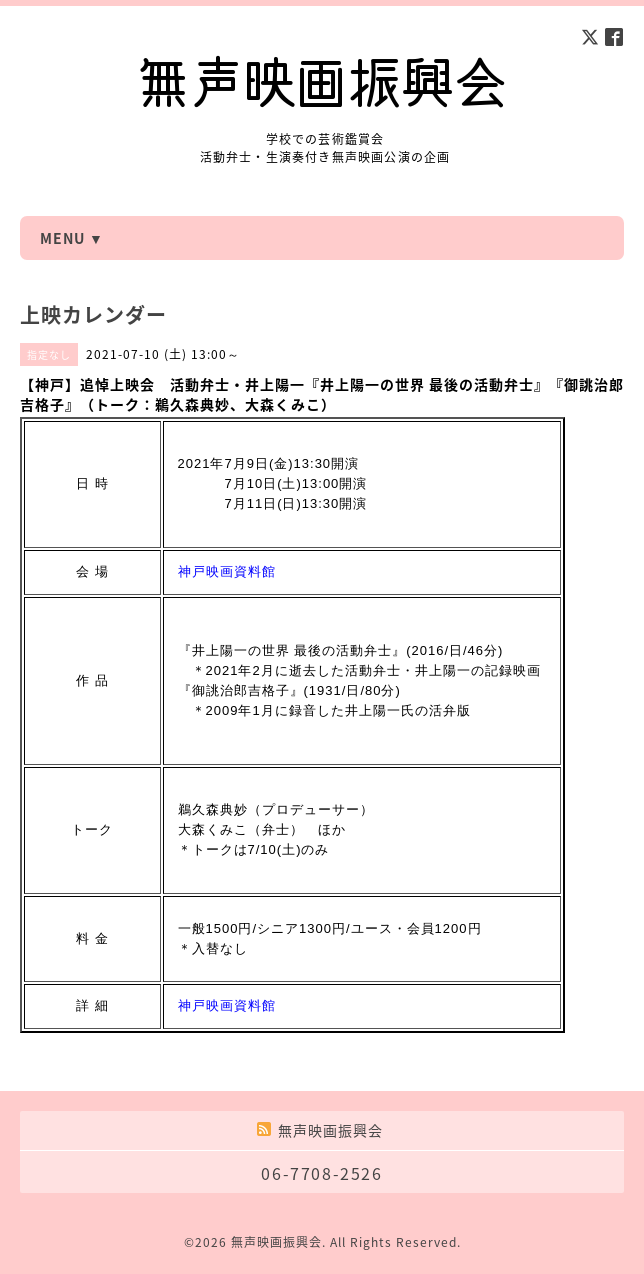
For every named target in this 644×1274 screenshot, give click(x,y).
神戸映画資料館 (227, 571)
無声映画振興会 (276, 1242)
